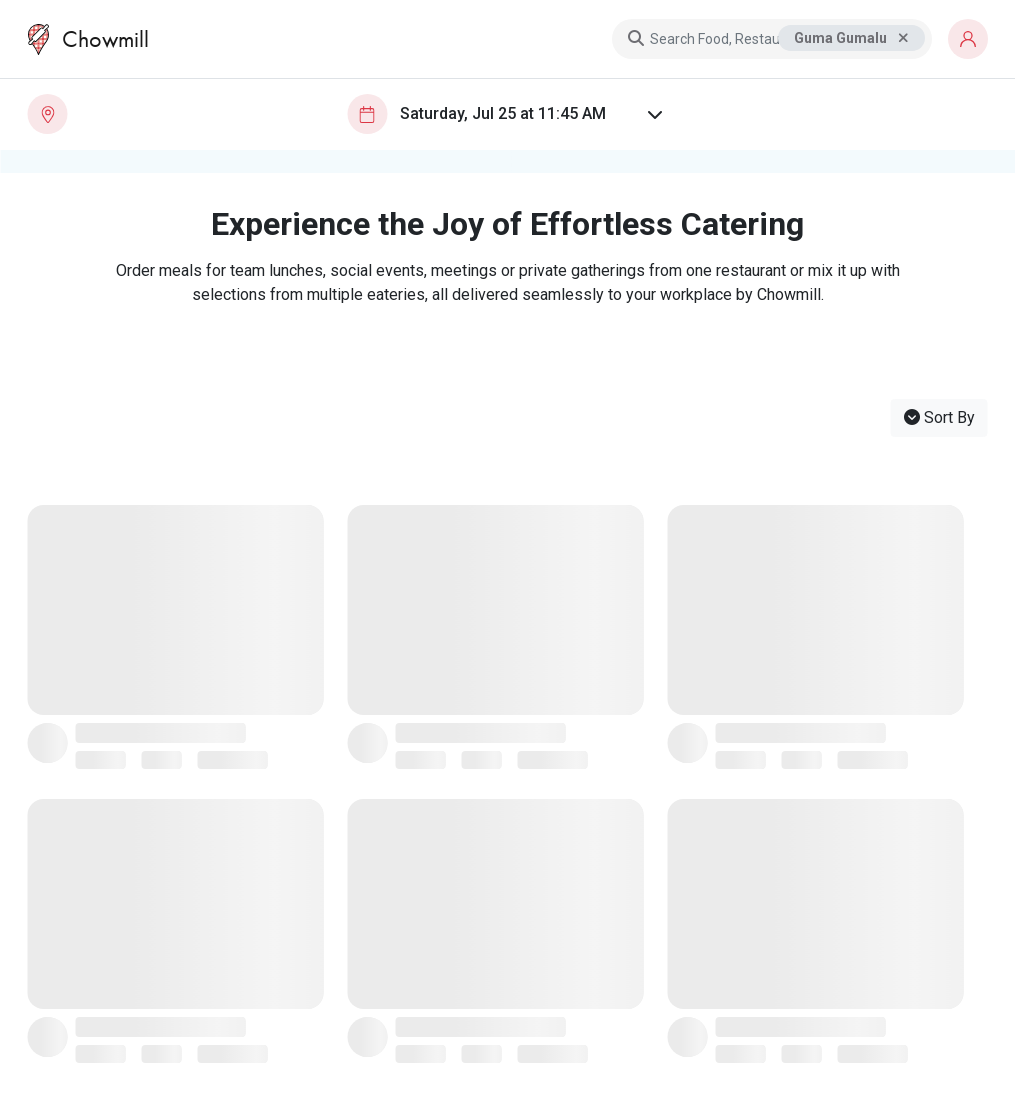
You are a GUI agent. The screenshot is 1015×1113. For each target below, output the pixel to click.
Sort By (939, 417)
